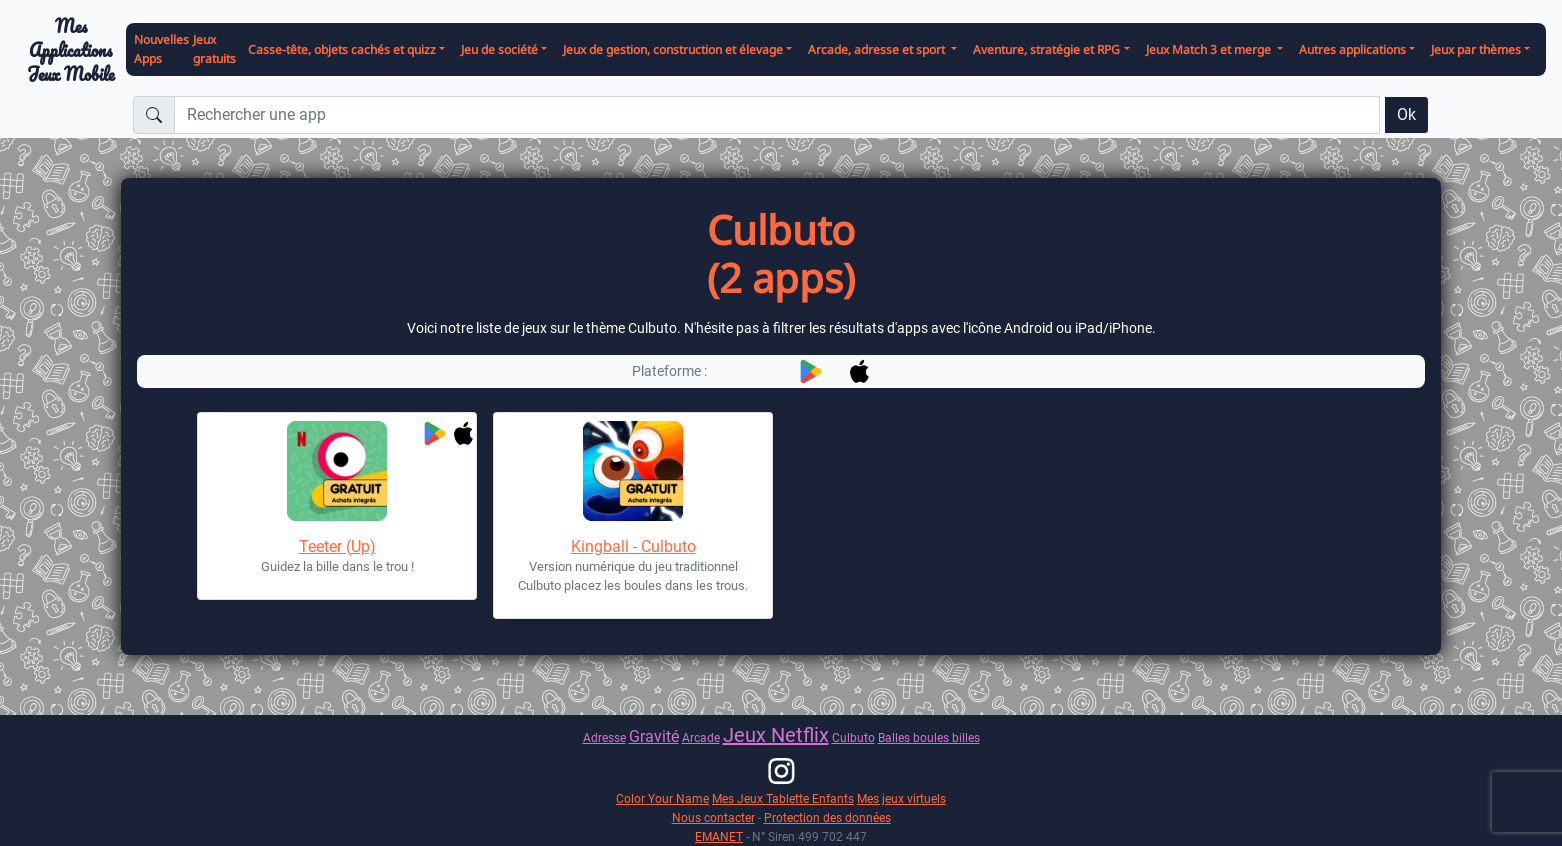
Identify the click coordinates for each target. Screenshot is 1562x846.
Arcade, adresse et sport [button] (878, 49)
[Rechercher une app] (777, 115)
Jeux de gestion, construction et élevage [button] (673, 49)
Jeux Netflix (776, 735)
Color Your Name (662, 798)
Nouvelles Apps (161, 49)
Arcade (701, 737)
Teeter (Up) (337, 546)
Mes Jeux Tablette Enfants (783, 798)
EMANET (719, 836)
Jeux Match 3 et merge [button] (1210, 49)
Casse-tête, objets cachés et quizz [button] (342, 49)
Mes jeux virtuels (901, 798)
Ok (1406, 114)
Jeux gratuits (214, 49)
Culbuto (853, 737)
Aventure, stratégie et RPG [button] (1046, 49)
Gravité (654, 736)
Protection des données (827, 817)
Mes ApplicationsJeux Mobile (71, 50)
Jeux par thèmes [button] (1476, 49)
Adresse (604, 737)
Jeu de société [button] (499, 49)
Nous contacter (713, 817)
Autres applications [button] (1352, 49)
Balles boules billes (929, 737)
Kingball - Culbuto (633, 546)
